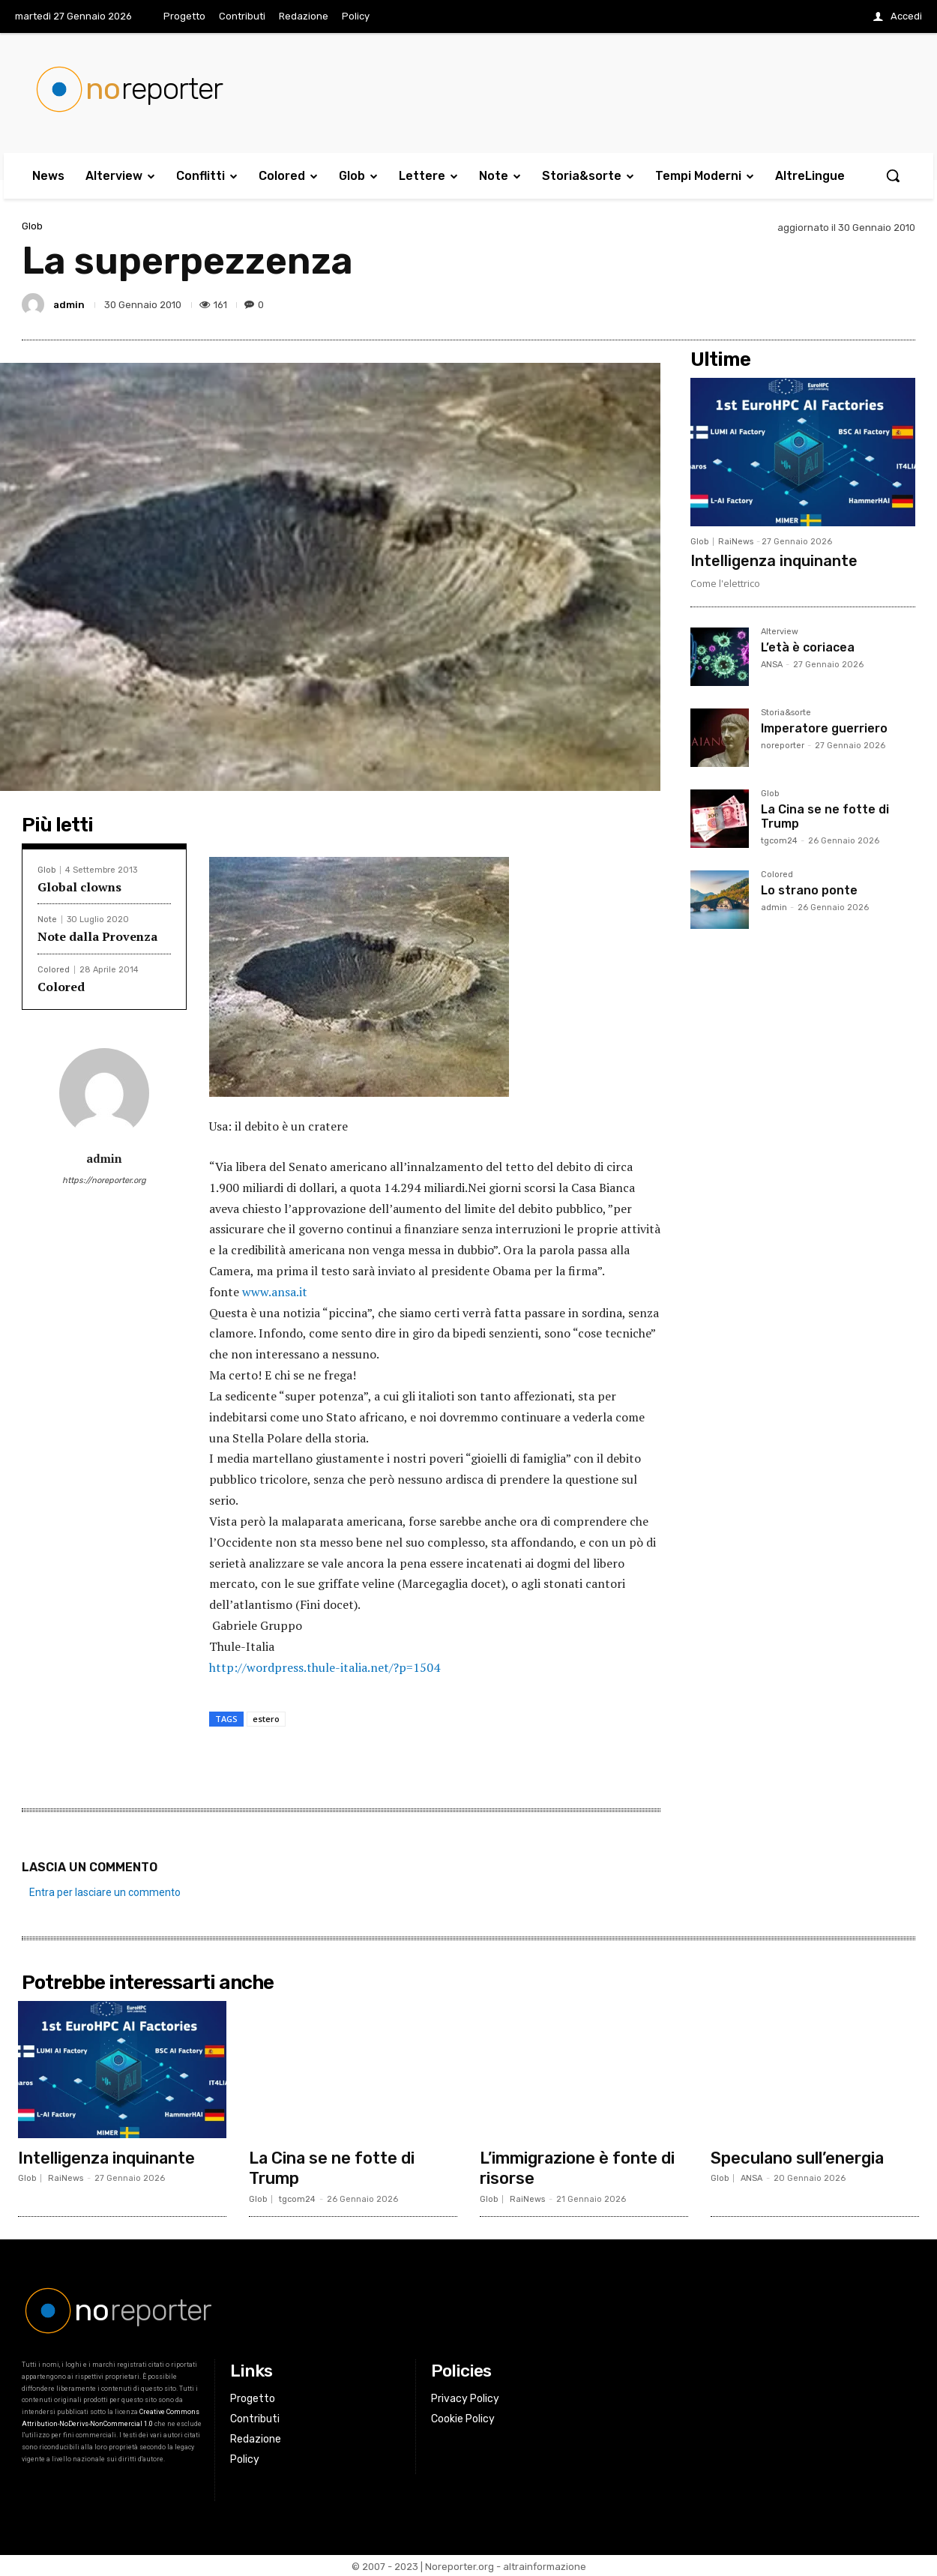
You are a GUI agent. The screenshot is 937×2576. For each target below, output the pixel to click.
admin (69, 305)
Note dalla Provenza (97, 936)
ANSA (772, 664)
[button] (892, 175)
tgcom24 (779, 841)
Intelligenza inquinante (774, 561)
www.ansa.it (274, 1292)
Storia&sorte (786, 712)
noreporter (782, 745)
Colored (53, 970)
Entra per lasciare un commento (105, 1892)
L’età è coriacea (808, 647)
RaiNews (735, 542)
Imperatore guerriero (824, 728)
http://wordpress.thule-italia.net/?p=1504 (324, 1667)
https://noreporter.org (104, 1180)
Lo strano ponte (809, 890)
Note (47, 919)
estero (266, 1718)
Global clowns (79, 887)
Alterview (779, 632)
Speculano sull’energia (798, 2157)
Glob (32, 226)
